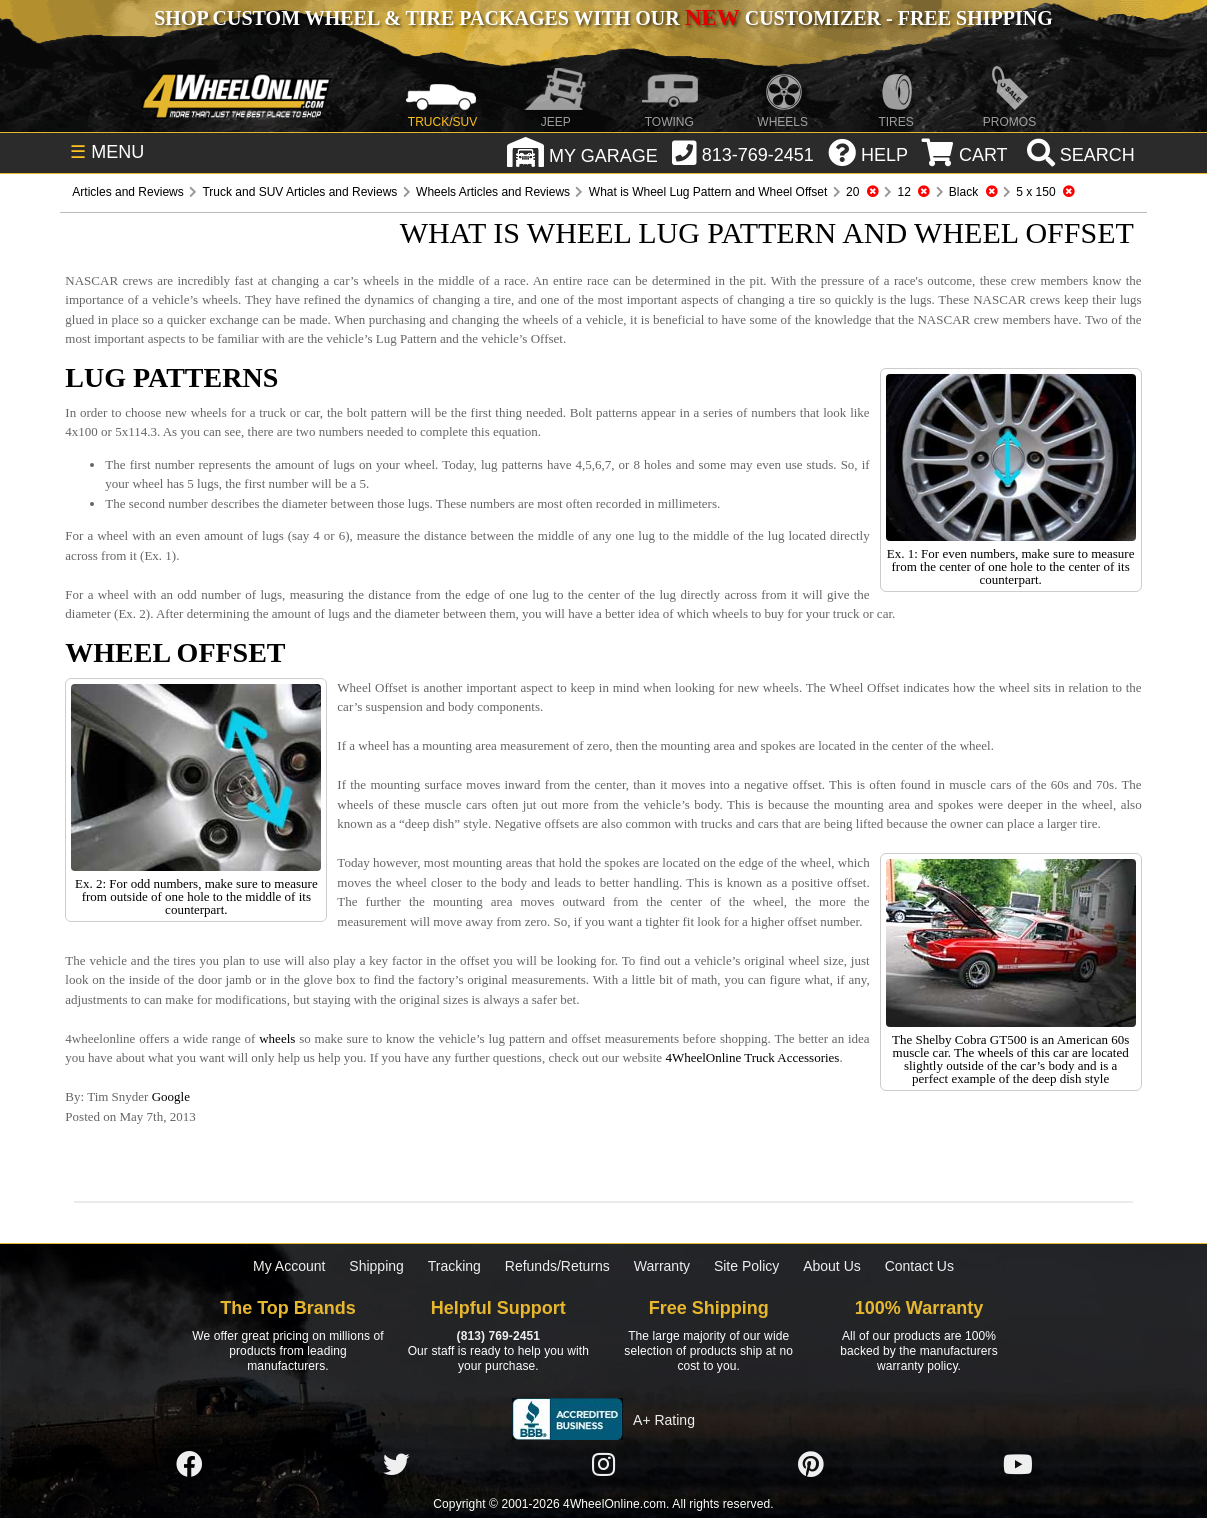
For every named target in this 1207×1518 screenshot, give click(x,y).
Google (171, 1096)
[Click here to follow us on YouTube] (1018, 1465)
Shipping (376, 1266)
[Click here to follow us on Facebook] (189, 1465)
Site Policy (746, 1266)
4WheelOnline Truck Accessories (752, 1057)
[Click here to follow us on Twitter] (396, 1465)
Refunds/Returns (557, 1266)
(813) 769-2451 (498, 1336)
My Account (289, 1266)
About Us (832, 1266)
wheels (277, 1038)
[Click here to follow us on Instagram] (603, 1465)
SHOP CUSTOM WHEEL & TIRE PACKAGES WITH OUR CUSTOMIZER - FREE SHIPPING (603, 18)
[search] (1078, 155)
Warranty (662, 1266)
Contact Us (919, 1266)
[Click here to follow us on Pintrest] (811, 1465)
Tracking (454, 1266)
